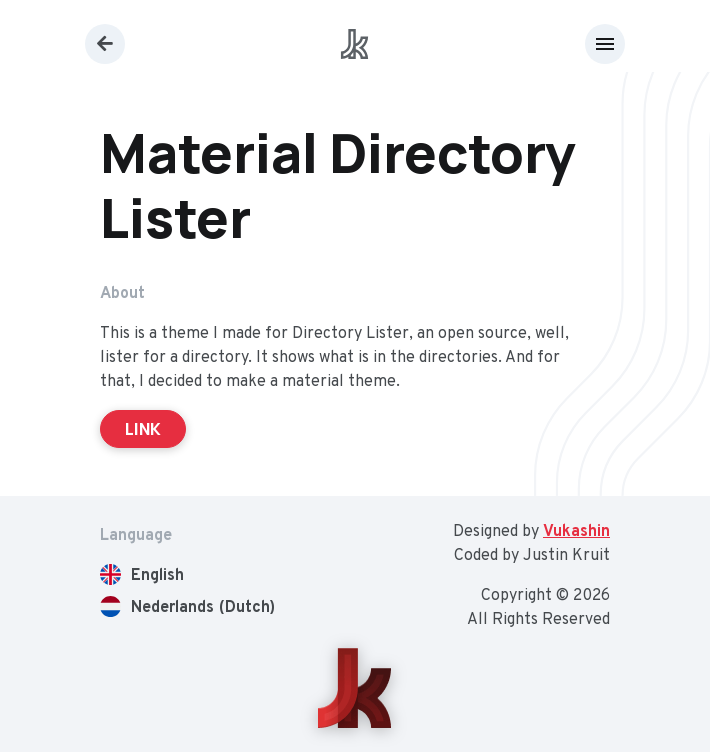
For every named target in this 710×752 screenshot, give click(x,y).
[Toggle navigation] (605, 44)
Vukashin (576, 532)
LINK (143, 429)
